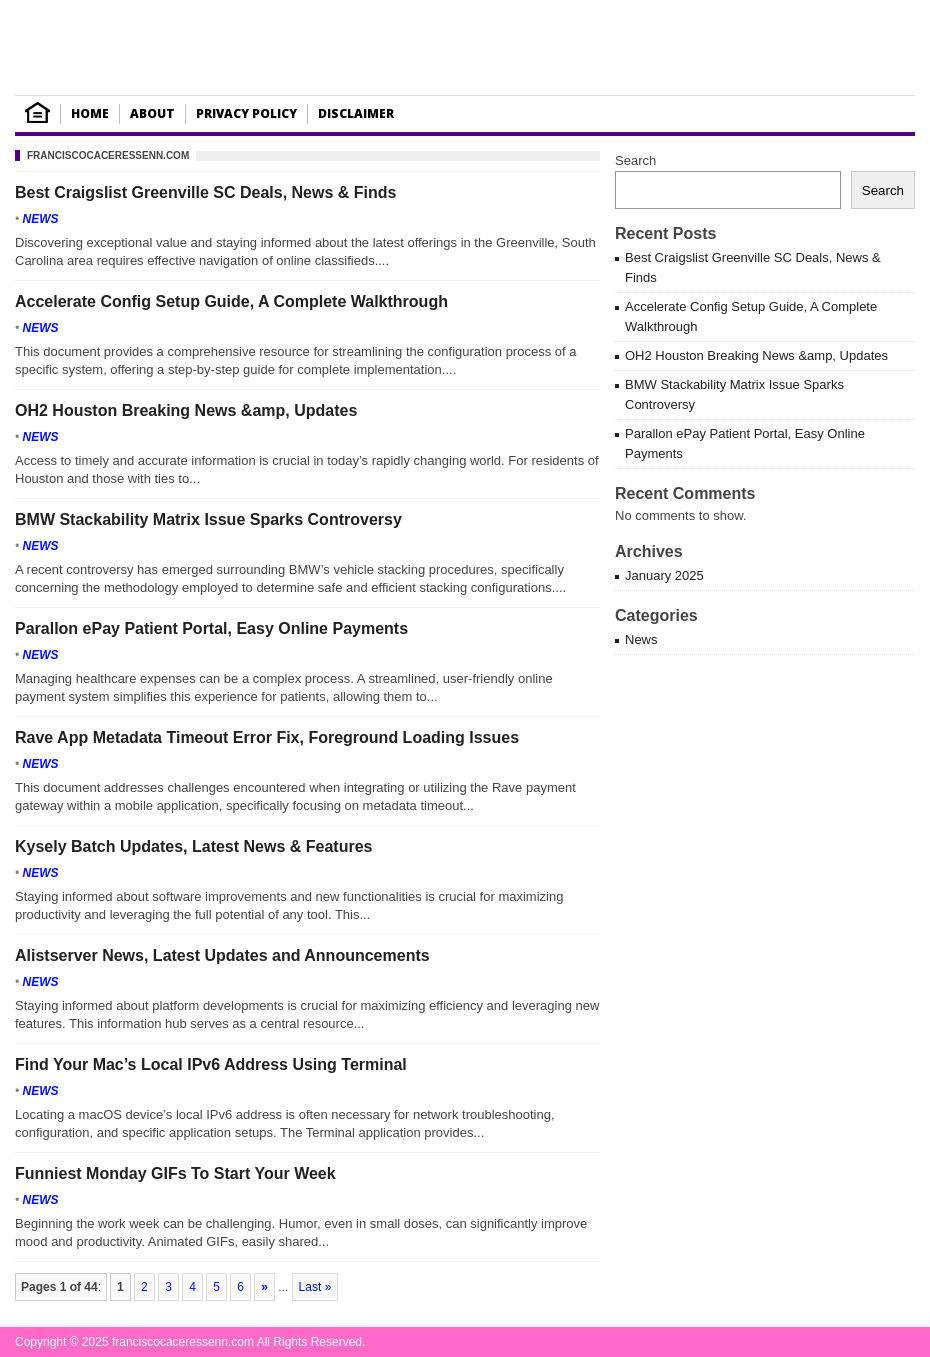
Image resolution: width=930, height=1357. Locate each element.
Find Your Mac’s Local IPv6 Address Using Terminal (211, 1064)
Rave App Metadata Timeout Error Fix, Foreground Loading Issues (267, 737)
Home (90, 113)
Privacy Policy (246, 113)
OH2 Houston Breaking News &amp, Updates (186, 410)
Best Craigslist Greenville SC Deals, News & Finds (205, 192)
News (41, 219)
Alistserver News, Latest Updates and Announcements (222, 955)
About (152, 113)
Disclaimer (356, 113)
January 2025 (664, 575)
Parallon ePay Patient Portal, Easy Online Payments (211, 628)
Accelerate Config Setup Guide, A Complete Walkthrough (231, 301)
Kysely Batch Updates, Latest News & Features (193, 846)
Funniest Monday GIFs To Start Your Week (175, 1173)
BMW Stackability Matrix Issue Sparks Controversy (208, 519)
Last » (315, 1287)
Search (635, 160)
